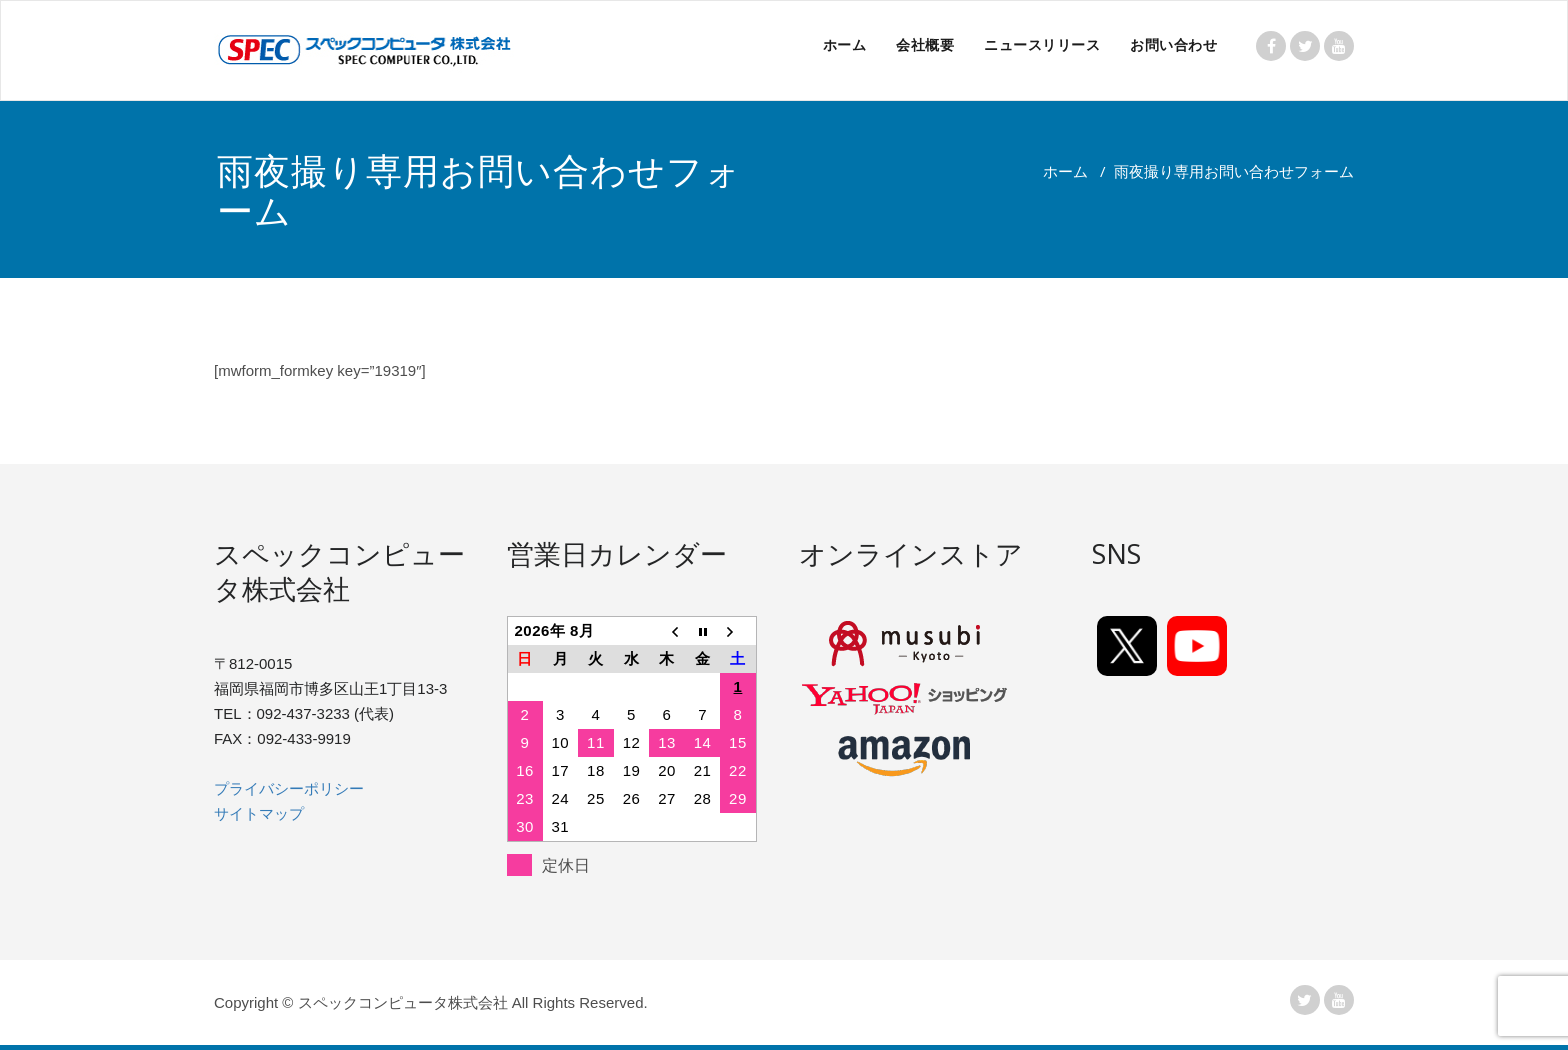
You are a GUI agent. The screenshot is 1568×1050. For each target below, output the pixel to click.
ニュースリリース (1042, 44)
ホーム (845, 44)
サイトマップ (259, 813)
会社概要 (925, 44)
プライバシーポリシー (289, 788)
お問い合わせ (1173, 44)
